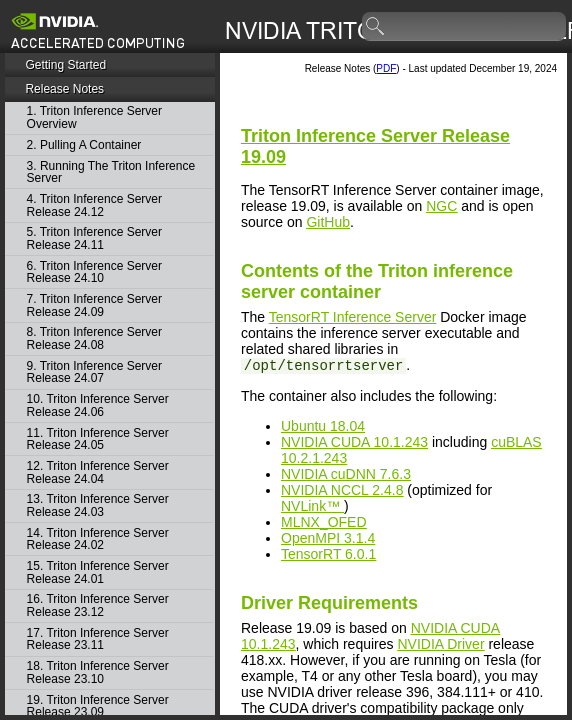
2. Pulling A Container (84, 145)
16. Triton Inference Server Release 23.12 (98, 605)
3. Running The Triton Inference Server (111, 172)
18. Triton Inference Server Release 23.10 (98, 672)
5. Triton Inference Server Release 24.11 (94, 238)
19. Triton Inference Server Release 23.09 (98, 706)
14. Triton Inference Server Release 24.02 (98, 539)
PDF (386, 68)
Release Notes (64, 89)
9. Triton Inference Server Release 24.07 (94, 372)
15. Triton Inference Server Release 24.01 (98, 572)
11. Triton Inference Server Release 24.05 (98, 439)
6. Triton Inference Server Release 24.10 (94, 272)
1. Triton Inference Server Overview (94, 117)
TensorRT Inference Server (353, 317)
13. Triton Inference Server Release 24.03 (98, 505)
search (376, 27)
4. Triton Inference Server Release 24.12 (94, 205)
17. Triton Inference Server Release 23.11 (98, 639)
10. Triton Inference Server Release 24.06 (98, 405)
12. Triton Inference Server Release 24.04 (98, 472)
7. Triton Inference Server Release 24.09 (94, 305)
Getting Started (65, 65)
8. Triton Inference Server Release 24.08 (94, 338)
